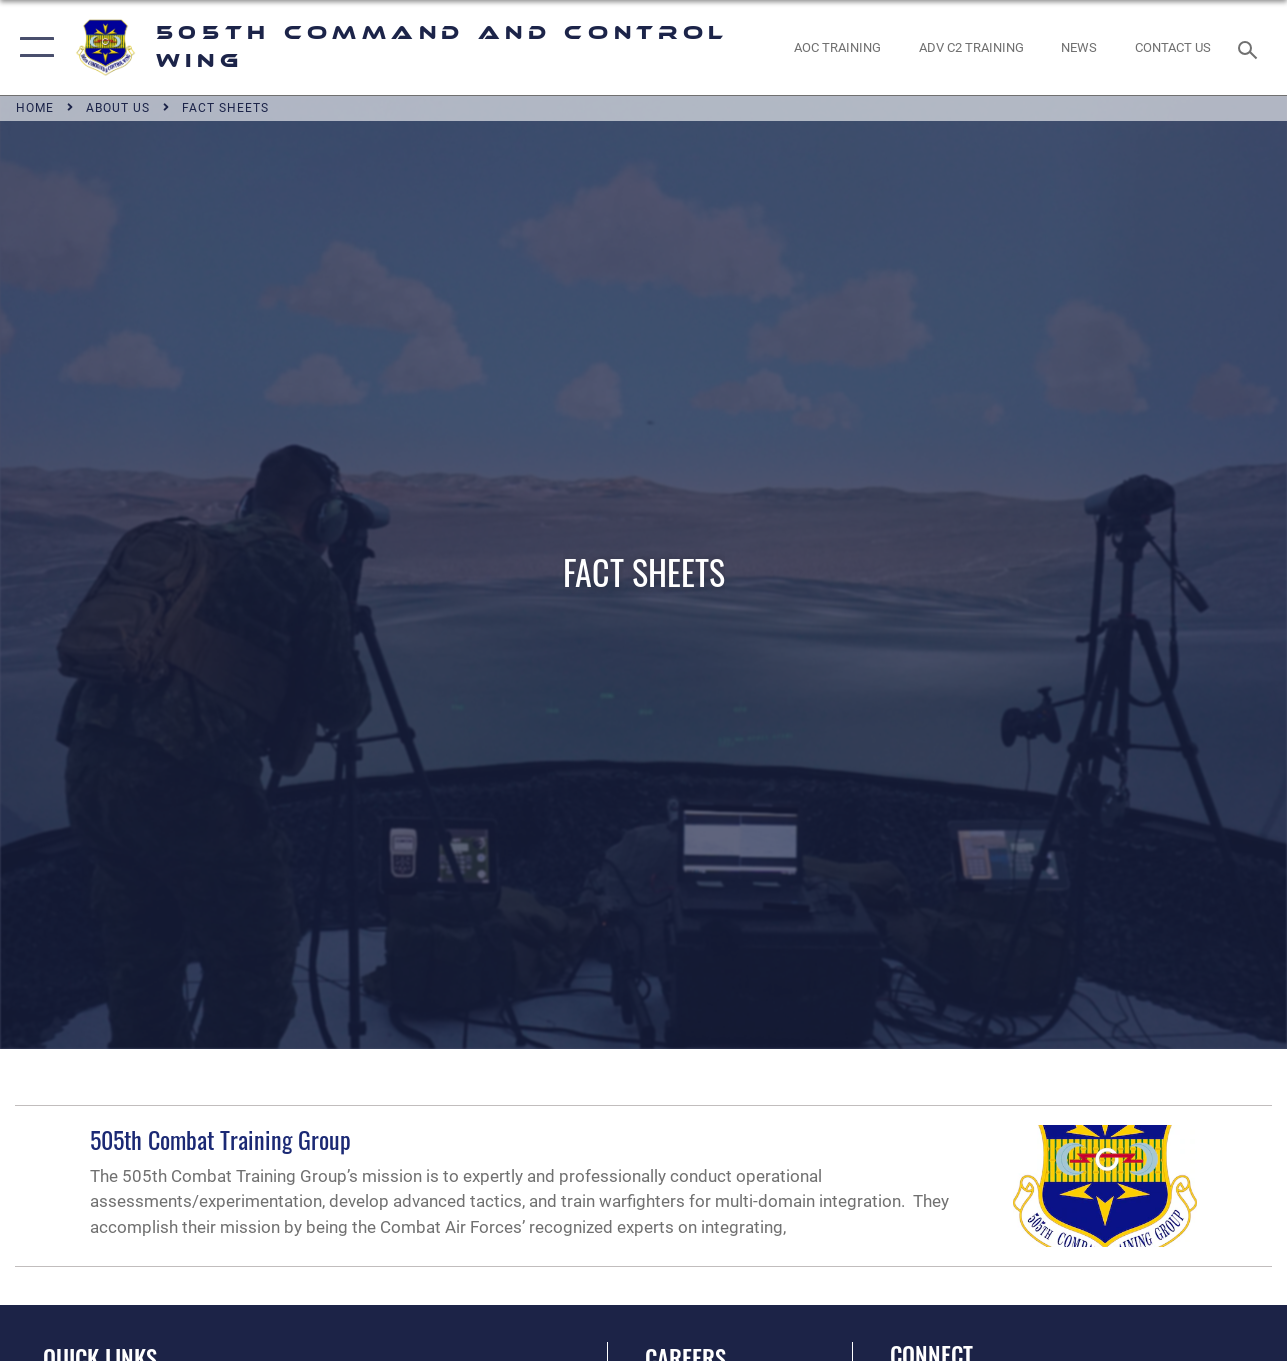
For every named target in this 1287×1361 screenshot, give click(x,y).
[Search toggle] (1251, 47)
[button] (32, 47)
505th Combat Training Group (220, 1139)
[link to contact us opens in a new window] (1173, 48)
